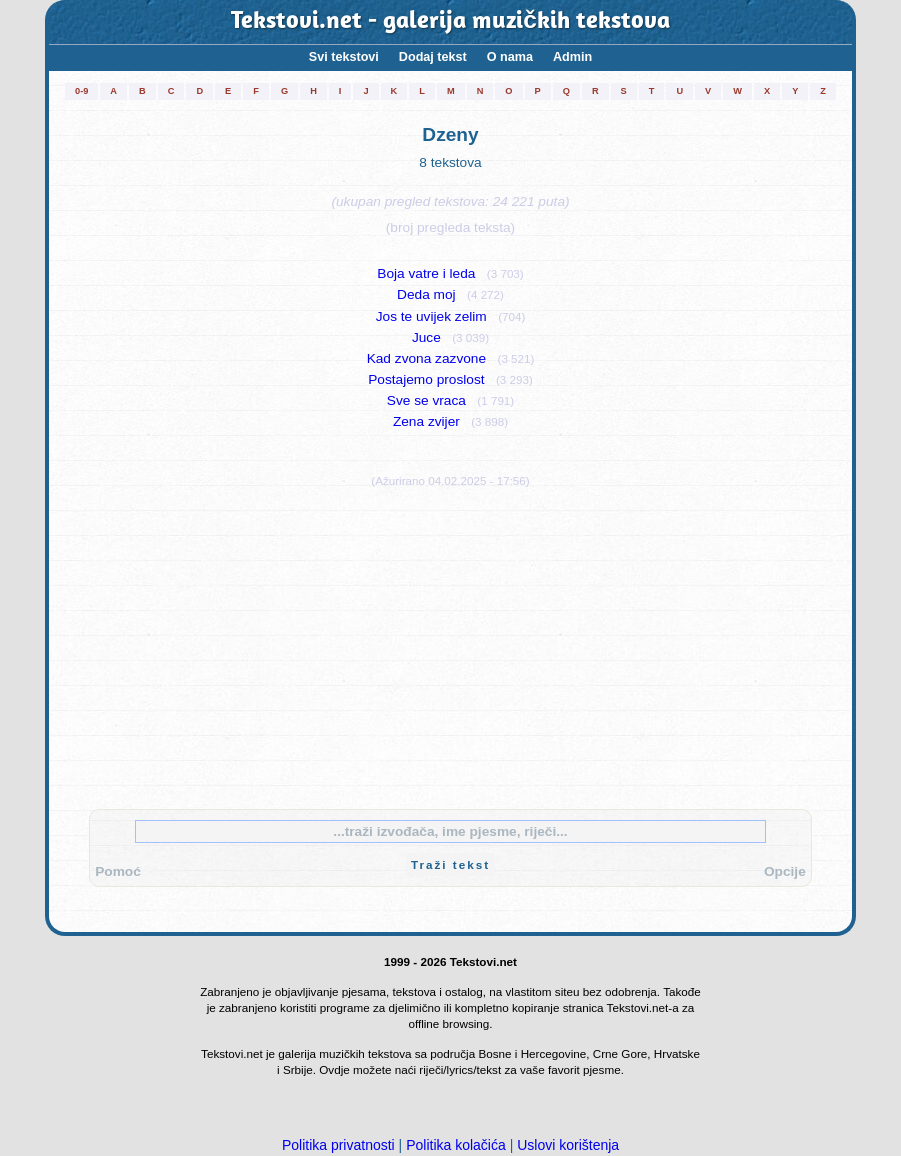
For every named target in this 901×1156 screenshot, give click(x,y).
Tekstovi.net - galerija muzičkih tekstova (450, 22)
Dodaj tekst (433, 57)
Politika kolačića (456, 1145)
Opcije (785, 871)
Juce (426, 337)
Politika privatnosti (338, 1145)
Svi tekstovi (344, 57)
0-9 (81, 91)
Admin (572, 57)
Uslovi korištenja (568, 1145)
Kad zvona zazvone (426, 358)
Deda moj (426, 294)
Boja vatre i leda (426, 273)
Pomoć (118, 871)
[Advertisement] (450, 644)
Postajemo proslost (426, 379)
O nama (510, 57)
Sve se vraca (426, 400)
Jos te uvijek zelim (431, 316)
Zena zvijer (426, 421)
